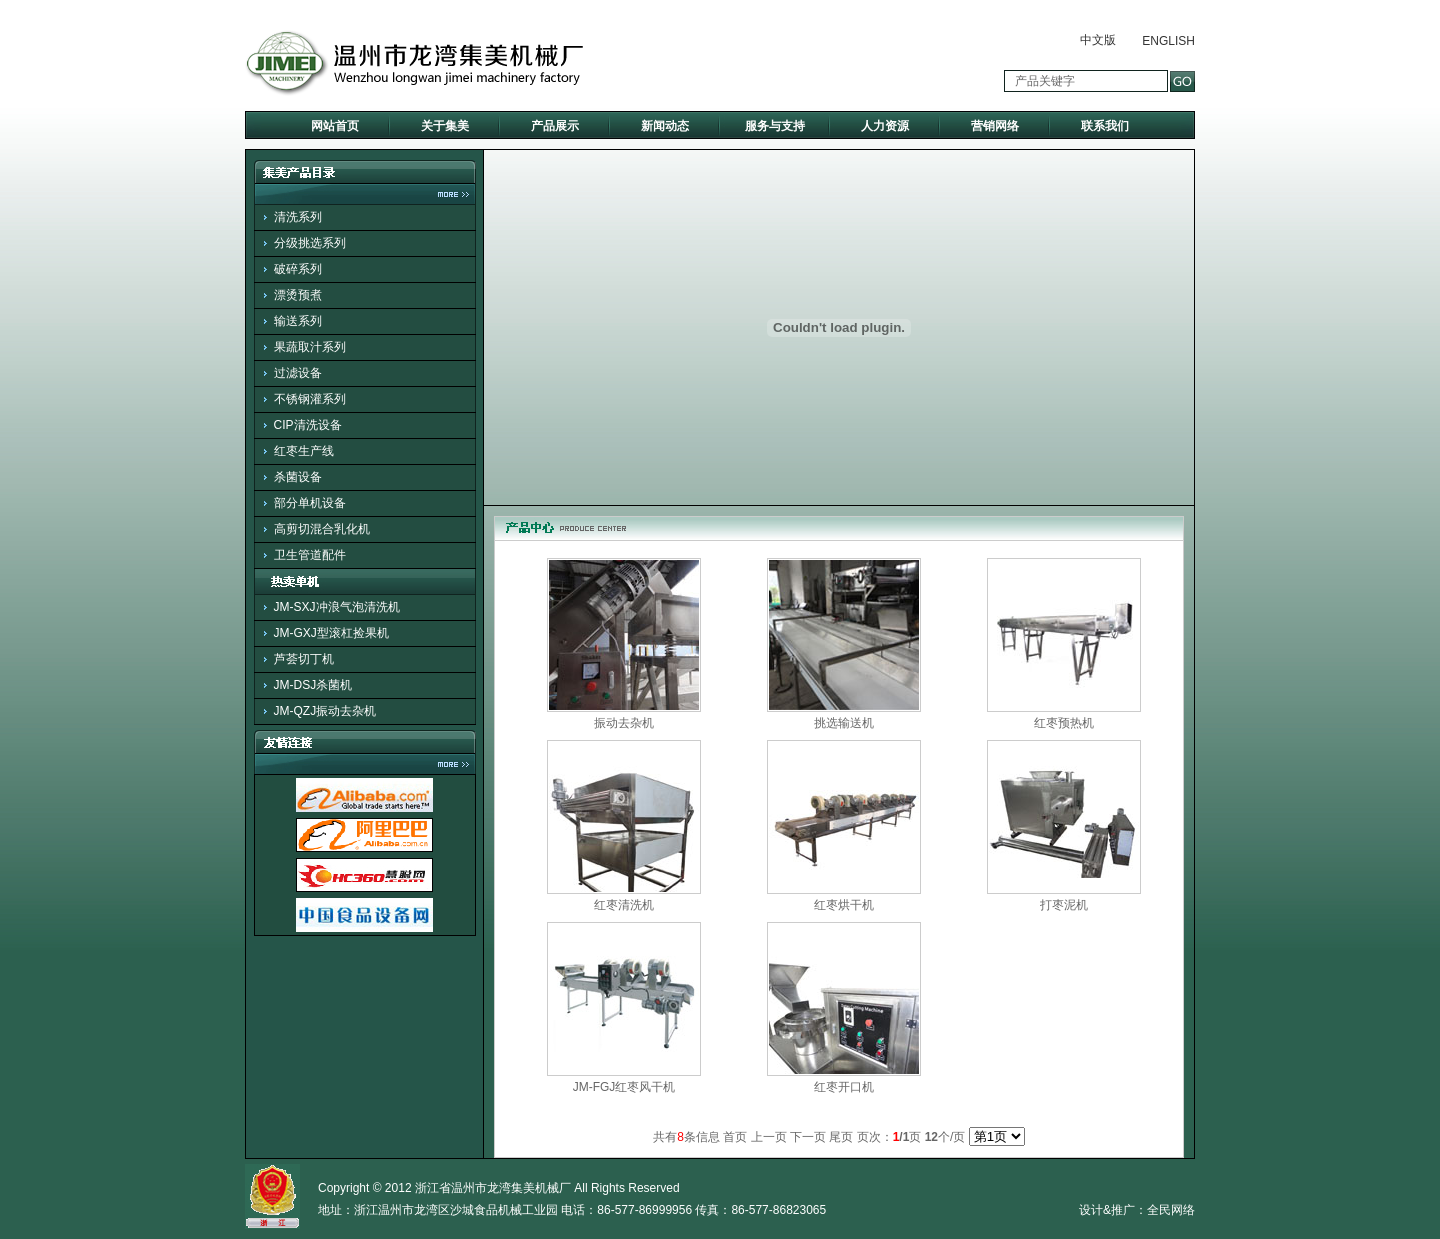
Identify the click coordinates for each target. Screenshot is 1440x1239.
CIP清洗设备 (308, 425)
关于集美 (445, 126)
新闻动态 (665, 126)
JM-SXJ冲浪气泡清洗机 (337, 607)
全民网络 (1171, 1210)
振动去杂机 (624, 723)
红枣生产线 (304, 451)
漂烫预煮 (298, 295)
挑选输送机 (844, 723)
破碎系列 (298, 269)
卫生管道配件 (310, 555)
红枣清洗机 (624, 905)
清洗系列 (298, 217)
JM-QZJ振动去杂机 (325, 711)
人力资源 (885, 126)
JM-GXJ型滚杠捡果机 (331, 633)
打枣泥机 (1064, 905)
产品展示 (555, 126)
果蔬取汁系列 (310, 347)
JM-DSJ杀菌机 (313, 685)
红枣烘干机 (844, 905)
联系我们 (1105, 126)
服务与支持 (775, 126)
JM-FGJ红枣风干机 (624, 1087)
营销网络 (995, 126)
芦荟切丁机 (304, 659)
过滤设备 (298, 373)
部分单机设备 (310, 503)
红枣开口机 (844, 1087)
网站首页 (335, 126)
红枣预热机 (1064, 723)
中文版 (1098, 40)
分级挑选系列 (310, 243)
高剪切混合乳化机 (322, 529)
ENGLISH (1168, 41)
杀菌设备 (298, 477)
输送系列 (298, 321)
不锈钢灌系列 (310, 399)
